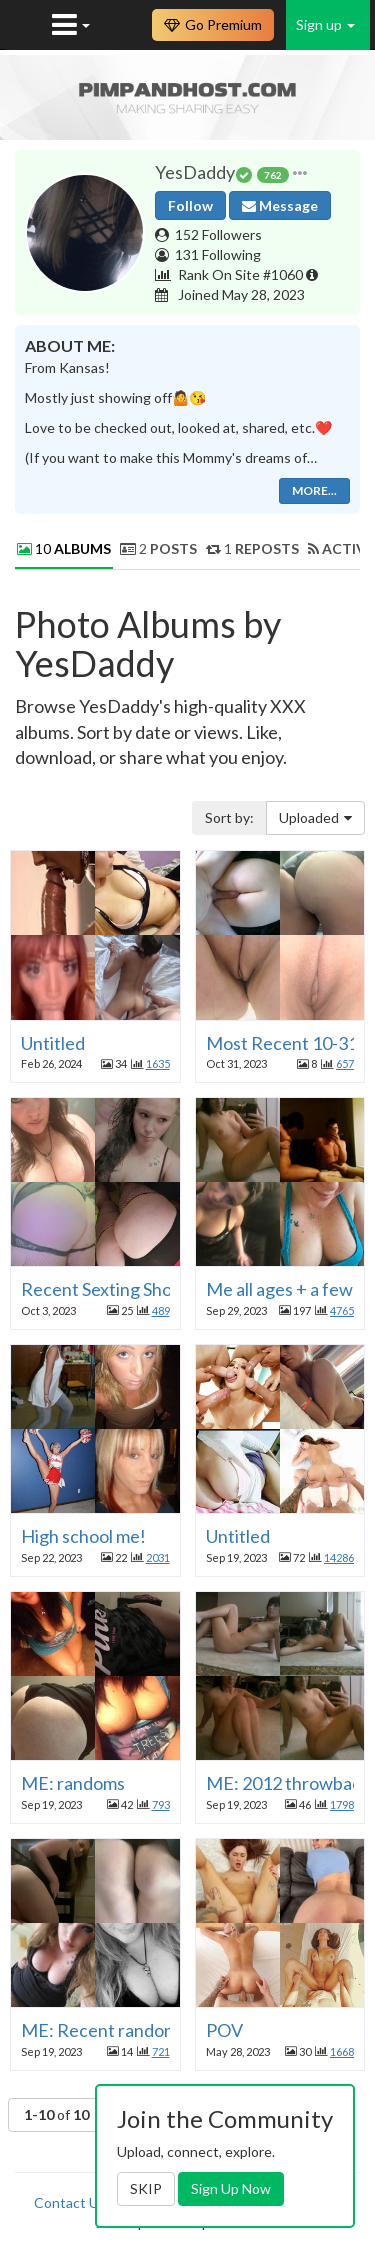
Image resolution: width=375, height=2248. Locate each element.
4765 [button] (342, 1310)
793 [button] (161, 1804)
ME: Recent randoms (103, 2030)
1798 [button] (342, 1804)
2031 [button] (158, 1557)
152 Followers (218, 234)
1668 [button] (342, 2051)
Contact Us (70, 2202)
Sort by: (229, 817)
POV (224, 2030)
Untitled (53, 1043)
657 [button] (345, 1063)
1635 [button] (158, 1063)
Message (280, 205)
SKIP (146, 2188)
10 (64, 548)
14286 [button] (339, 1557)
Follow (190, 205)
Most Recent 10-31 (282, 1043)
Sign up (325, 24)
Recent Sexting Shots (104, 1289)
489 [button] (161, 1310)
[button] (300, 173)
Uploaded (315, 817)
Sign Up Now (231, 2188)
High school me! (83, 1536)
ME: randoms (73, 1783)
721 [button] (161, 2051)
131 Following (218, 254)
